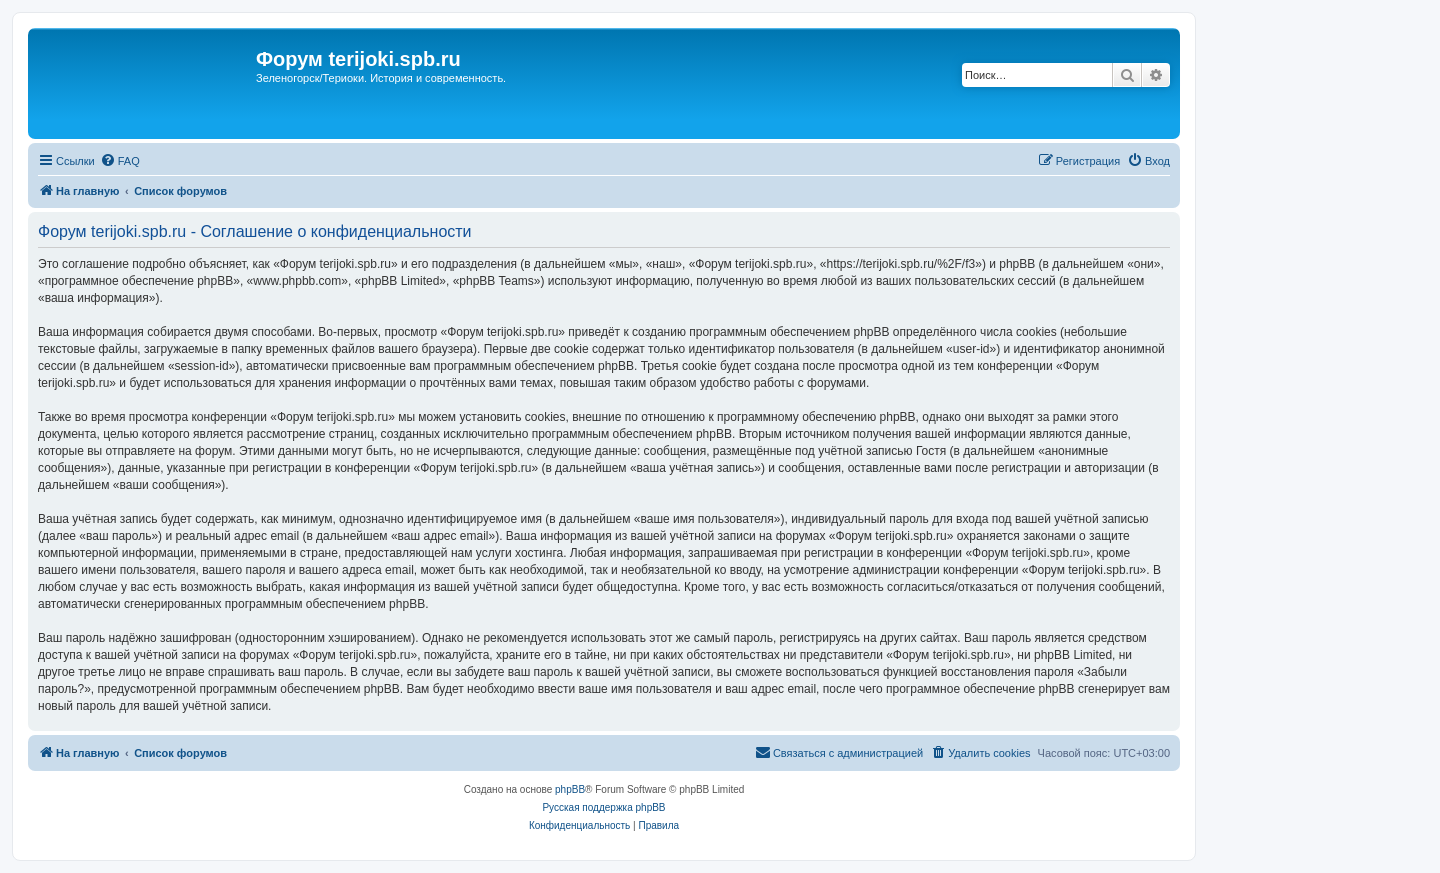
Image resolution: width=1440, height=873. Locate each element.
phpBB (570, 789)
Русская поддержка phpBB (603, 807)
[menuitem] (120, 161)
